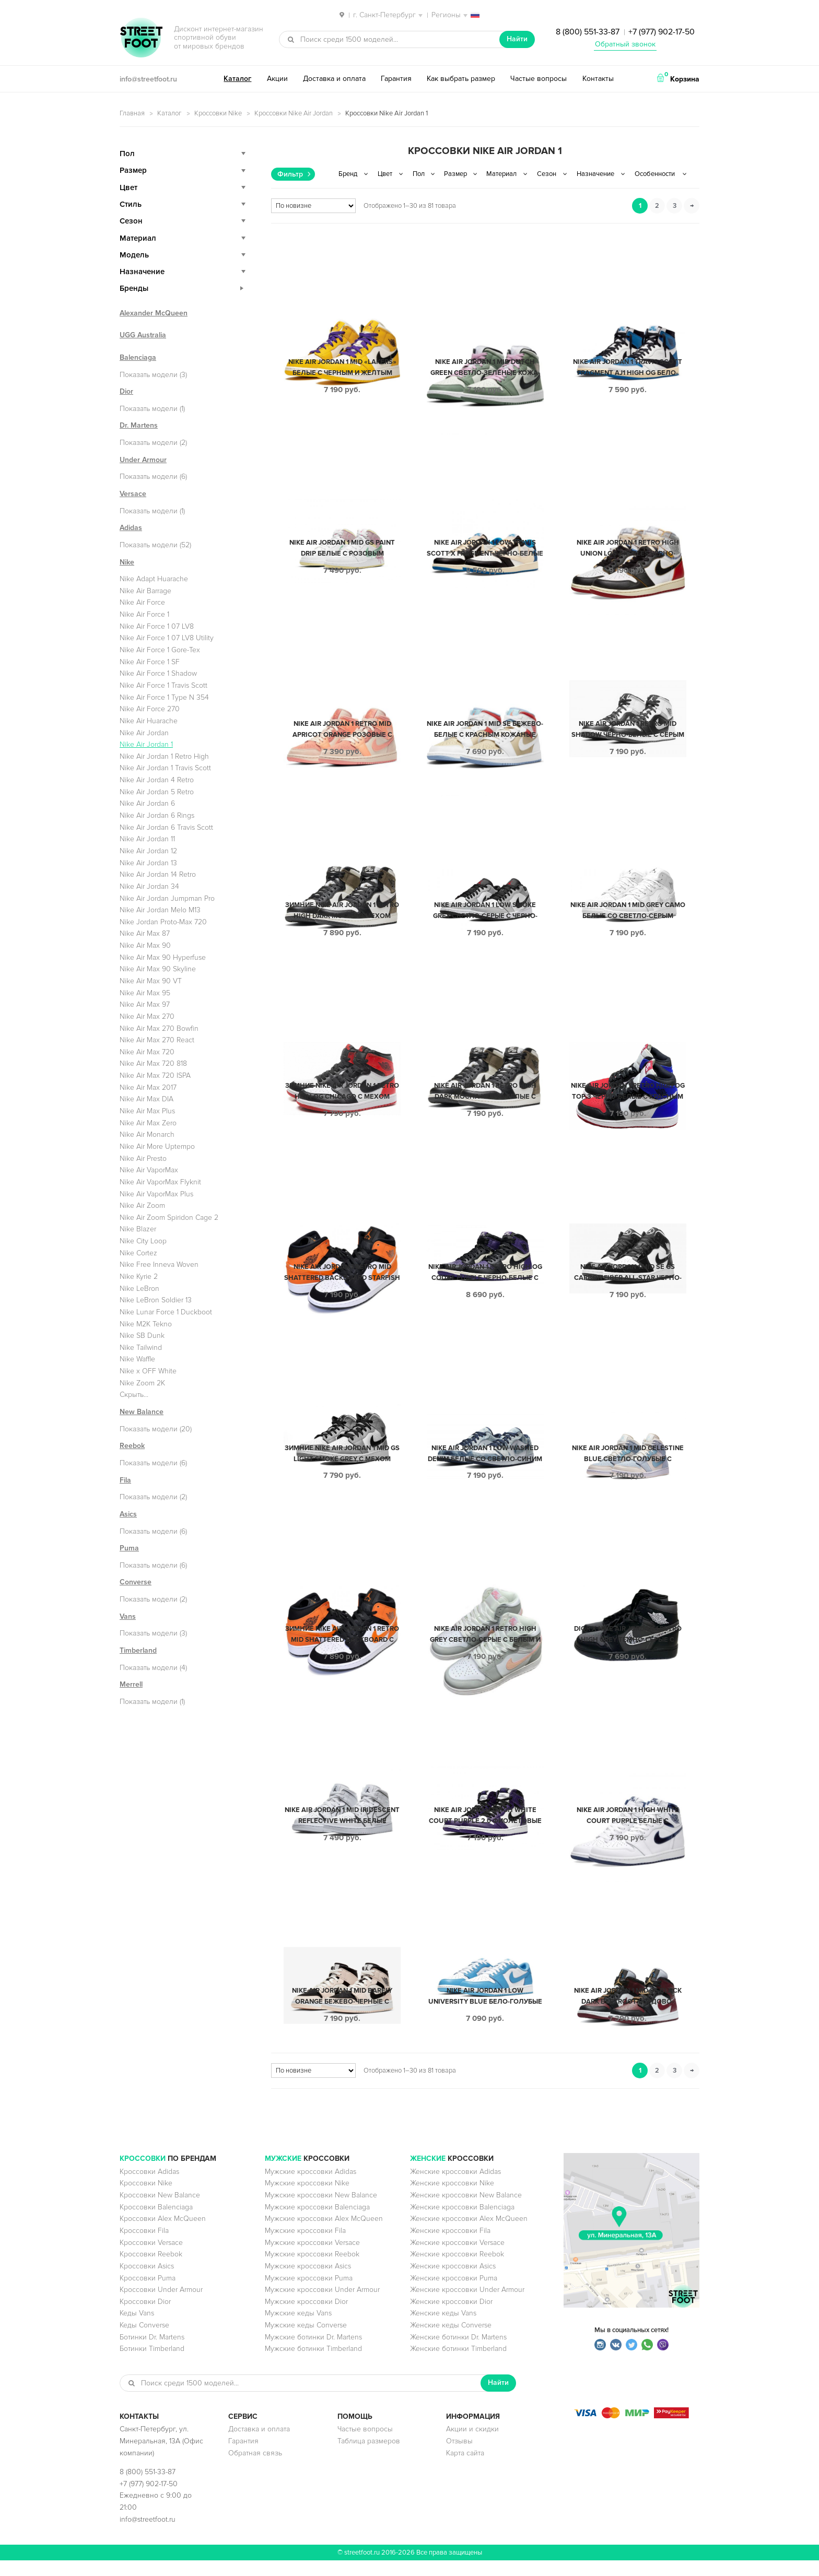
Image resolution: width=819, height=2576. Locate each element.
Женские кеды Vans (443, 2328)
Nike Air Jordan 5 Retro (157, 791)
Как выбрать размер (461, 78)
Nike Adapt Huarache (154, 578)
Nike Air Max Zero (148, 1123)
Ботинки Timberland (152, 2364)
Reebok (132, 1445)
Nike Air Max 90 (145, 945)
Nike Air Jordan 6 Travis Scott (166, 827)
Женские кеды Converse (451, 2340)
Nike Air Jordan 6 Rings (157, 815)
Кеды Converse (144, 2340)
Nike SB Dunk (142, 1335)
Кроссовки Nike (218, 113)
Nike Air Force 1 (144, 614)
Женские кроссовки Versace (457, 2258)
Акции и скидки (472, 2444)
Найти (517, 38)
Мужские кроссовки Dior (306, 2317)
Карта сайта (465, 2468)
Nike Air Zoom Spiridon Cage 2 (169, 1217)
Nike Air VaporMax (149, 1170)
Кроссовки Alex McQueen (163, 2234)
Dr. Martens (139, 425)
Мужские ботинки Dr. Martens (313, 2352)
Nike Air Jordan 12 (148, 850)
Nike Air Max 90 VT (151, 981)
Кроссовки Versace (151, 2258)
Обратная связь (255, 2468)
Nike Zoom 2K (142, 1383)
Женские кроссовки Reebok (457, 2269)
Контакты (598, 78)
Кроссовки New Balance (160, 2210)
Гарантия (396, 78)
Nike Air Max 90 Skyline (158, 968)
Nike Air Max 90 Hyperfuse (163, 957)
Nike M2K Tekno (146, 1324)
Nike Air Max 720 (147, 1052)
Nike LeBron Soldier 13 (156, 1300)
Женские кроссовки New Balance (466, 2210)
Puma (129, 1548)
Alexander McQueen (154, 313)
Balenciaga (138, 357)
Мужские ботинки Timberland (313, 2364)
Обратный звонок (625, 44)
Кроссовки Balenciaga (156, 2222)
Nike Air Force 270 (150, 708)
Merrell (131, 1684)
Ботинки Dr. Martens (152, 2352)
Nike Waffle (137, 1359)
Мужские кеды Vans (298, 2328)
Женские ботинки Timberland (458, 2364)
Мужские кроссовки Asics (308, 2281)
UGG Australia (143, 335)
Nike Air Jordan (144, 732)
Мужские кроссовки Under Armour (322, 2305)
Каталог (237, 78)
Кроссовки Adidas (149, 2187)
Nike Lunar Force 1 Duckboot (166, 1312)
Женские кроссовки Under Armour (467, 2305)
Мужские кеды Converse (306, 2340)
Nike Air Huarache (149, 720)
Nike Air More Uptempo (157, 1146)
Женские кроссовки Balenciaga (462, 2222)
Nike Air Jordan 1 (146, 744)
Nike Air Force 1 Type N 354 (164, 697)
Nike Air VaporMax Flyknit (160, 1182)
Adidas (131, 527)
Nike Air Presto (143, 1158)
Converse (135, 1582)
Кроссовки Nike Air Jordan (293, 113)
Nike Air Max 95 (145, 993)
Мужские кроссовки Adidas (310, 2187)
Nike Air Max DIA (146, 1099)
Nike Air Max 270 (147, 1016)
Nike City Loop (143, 1241)
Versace (133, 493)
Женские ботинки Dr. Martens (458, 2352)
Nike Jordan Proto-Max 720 (163, 922)
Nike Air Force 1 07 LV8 (157, 626)
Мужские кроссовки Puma (309, 2293)
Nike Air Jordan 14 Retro (158, 874)
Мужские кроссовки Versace (312, 2258)
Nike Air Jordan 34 (149, 886)
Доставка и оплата (334, 78)
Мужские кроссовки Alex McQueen (324, 2234)
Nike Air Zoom (142, 1205)
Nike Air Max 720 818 (153, 1063)
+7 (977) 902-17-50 (661, 32)
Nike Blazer (138, 1229)
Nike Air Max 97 (145, 1004)
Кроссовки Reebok (151, 2269)
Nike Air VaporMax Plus (156, 1194)
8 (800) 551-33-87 (587, 32)
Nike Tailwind (141, 1347)
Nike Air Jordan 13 (148, 862)
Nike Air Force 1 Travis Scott (163, 685)
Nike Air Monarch (147, 1134)
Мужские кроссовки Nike (307, 2198)
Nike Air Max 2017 (148, 1087)
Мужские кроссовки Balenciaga (317, 2222)
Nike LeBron (139, 1288)
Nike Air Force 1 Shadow (158, 673)
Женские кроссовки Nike (452, 2198)
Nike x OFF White (148, 1371)
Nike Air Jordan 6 (147, 803)
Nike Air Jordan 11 (147, 838)
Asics (128, 1514)
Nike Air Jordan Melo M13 (160, 909)
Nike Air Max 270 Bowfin (159, 1028)
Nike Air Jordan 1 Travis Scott (165, 767)
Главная (132, 113)
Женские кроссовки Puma (453, 2293)
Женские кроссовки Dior (451, 2317)
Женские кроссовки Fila (450, 2246)
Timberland (138, 1650)
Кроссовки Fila (144, 2246)
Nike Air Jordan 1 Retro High (164, 756)
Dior (126, 391)
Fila (125, 1480)
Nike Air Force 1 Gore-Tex (160, 649)
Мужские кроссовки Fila (305, 2246)
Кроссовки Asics (147, 2281)
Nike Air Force (142, 602)
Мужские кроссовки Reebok (312, 2269)
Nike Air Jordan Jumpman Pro (167, 898)
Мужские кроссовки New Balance (321, 2210)
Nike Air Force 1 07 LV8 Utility (167, 637)
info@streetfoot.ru (148, 79)
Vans (128, 1616)
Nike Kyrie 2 (139, 1276)
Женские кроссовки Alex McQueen (469, 2234)
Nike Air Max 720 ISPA (155, 1075)
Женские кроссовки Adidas (455, 2187)
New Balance (141, 1411)
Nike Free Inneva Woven (159, 1264)
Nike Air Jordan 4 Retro (157, 779)
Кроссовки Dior (145, 2317)
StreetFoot (141, 39)
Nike (127, 562)
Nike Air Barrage (145, 590)
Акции (277, 78)
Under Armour (143, 459)
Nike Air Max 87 (145, 933)
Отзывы (459, 2456)
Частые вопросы (538, 78)
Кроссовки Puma (148, 2293)
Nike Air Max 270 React (157, 1040)
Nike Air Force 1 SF (150, 661)
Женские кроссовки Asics (453, 2281)
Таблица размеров (368, 2456)
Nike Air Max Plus (147, 1111)
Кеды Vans (137, 2328)
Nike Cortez (138, 1253)
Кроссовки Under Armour (161, 2305)
